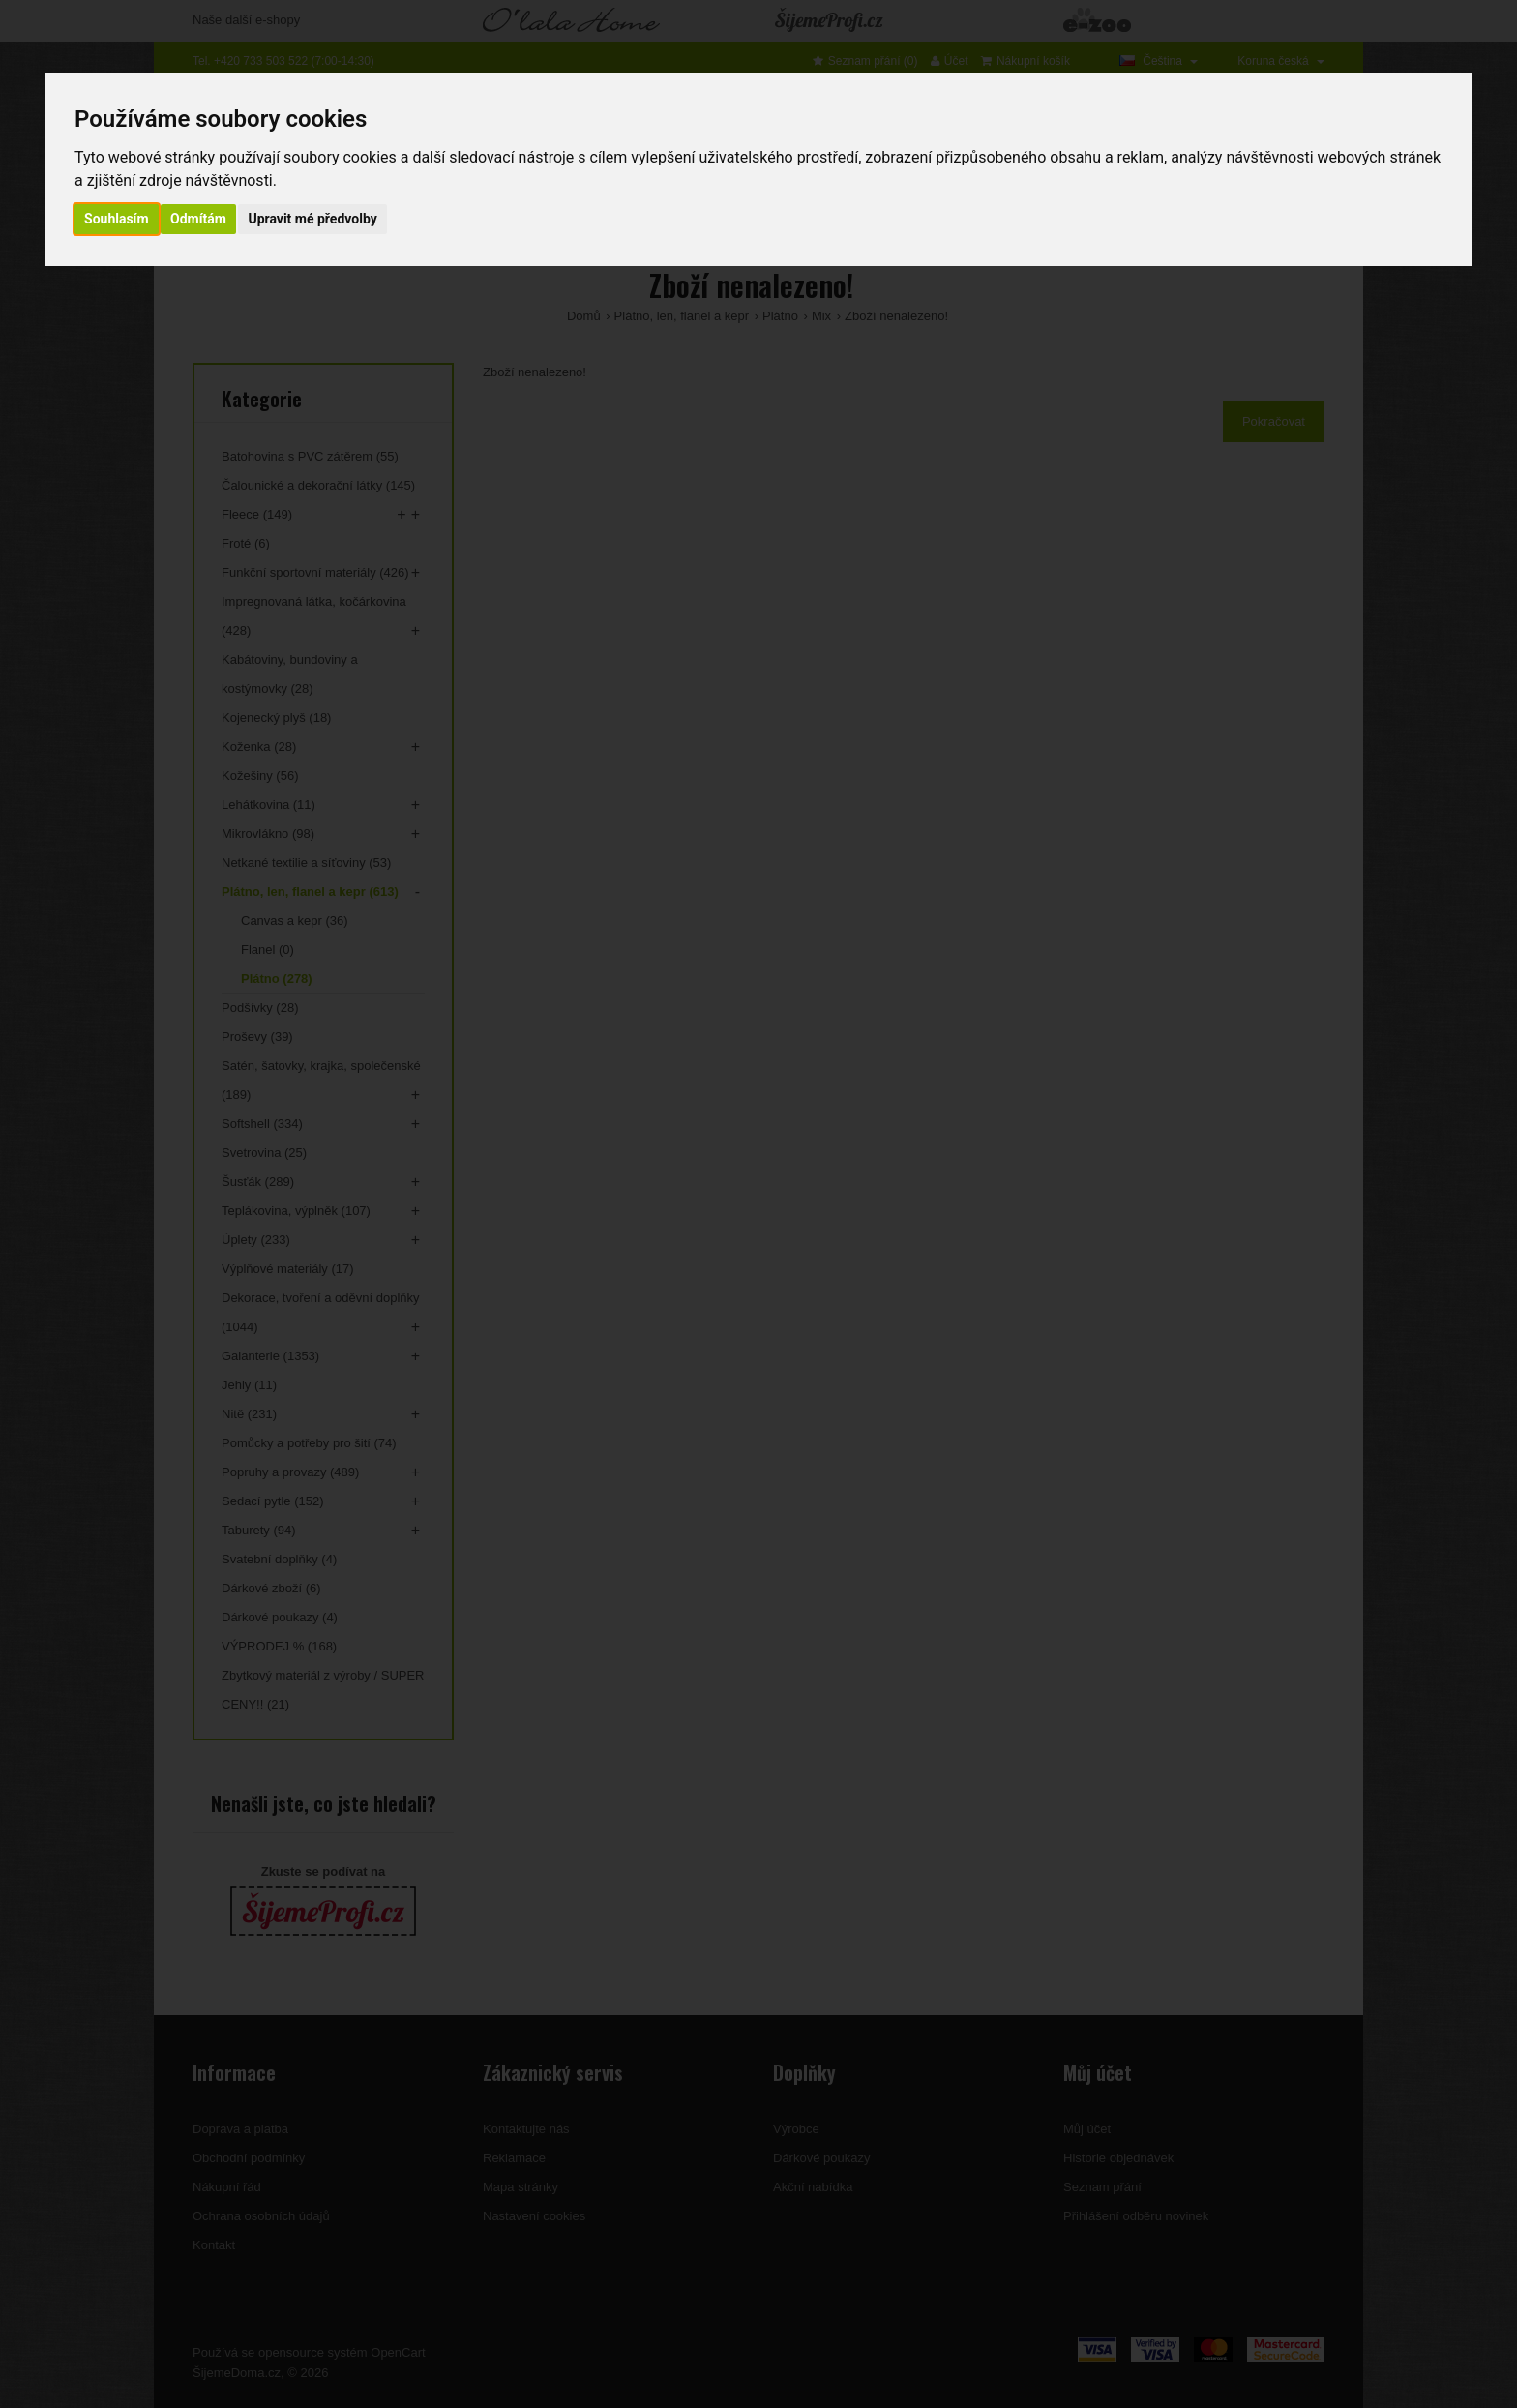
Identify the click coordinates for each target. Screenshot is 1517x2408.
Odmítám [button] (198, 218)
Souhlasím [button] (116, 218)
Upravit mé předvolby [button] (312, 218)
